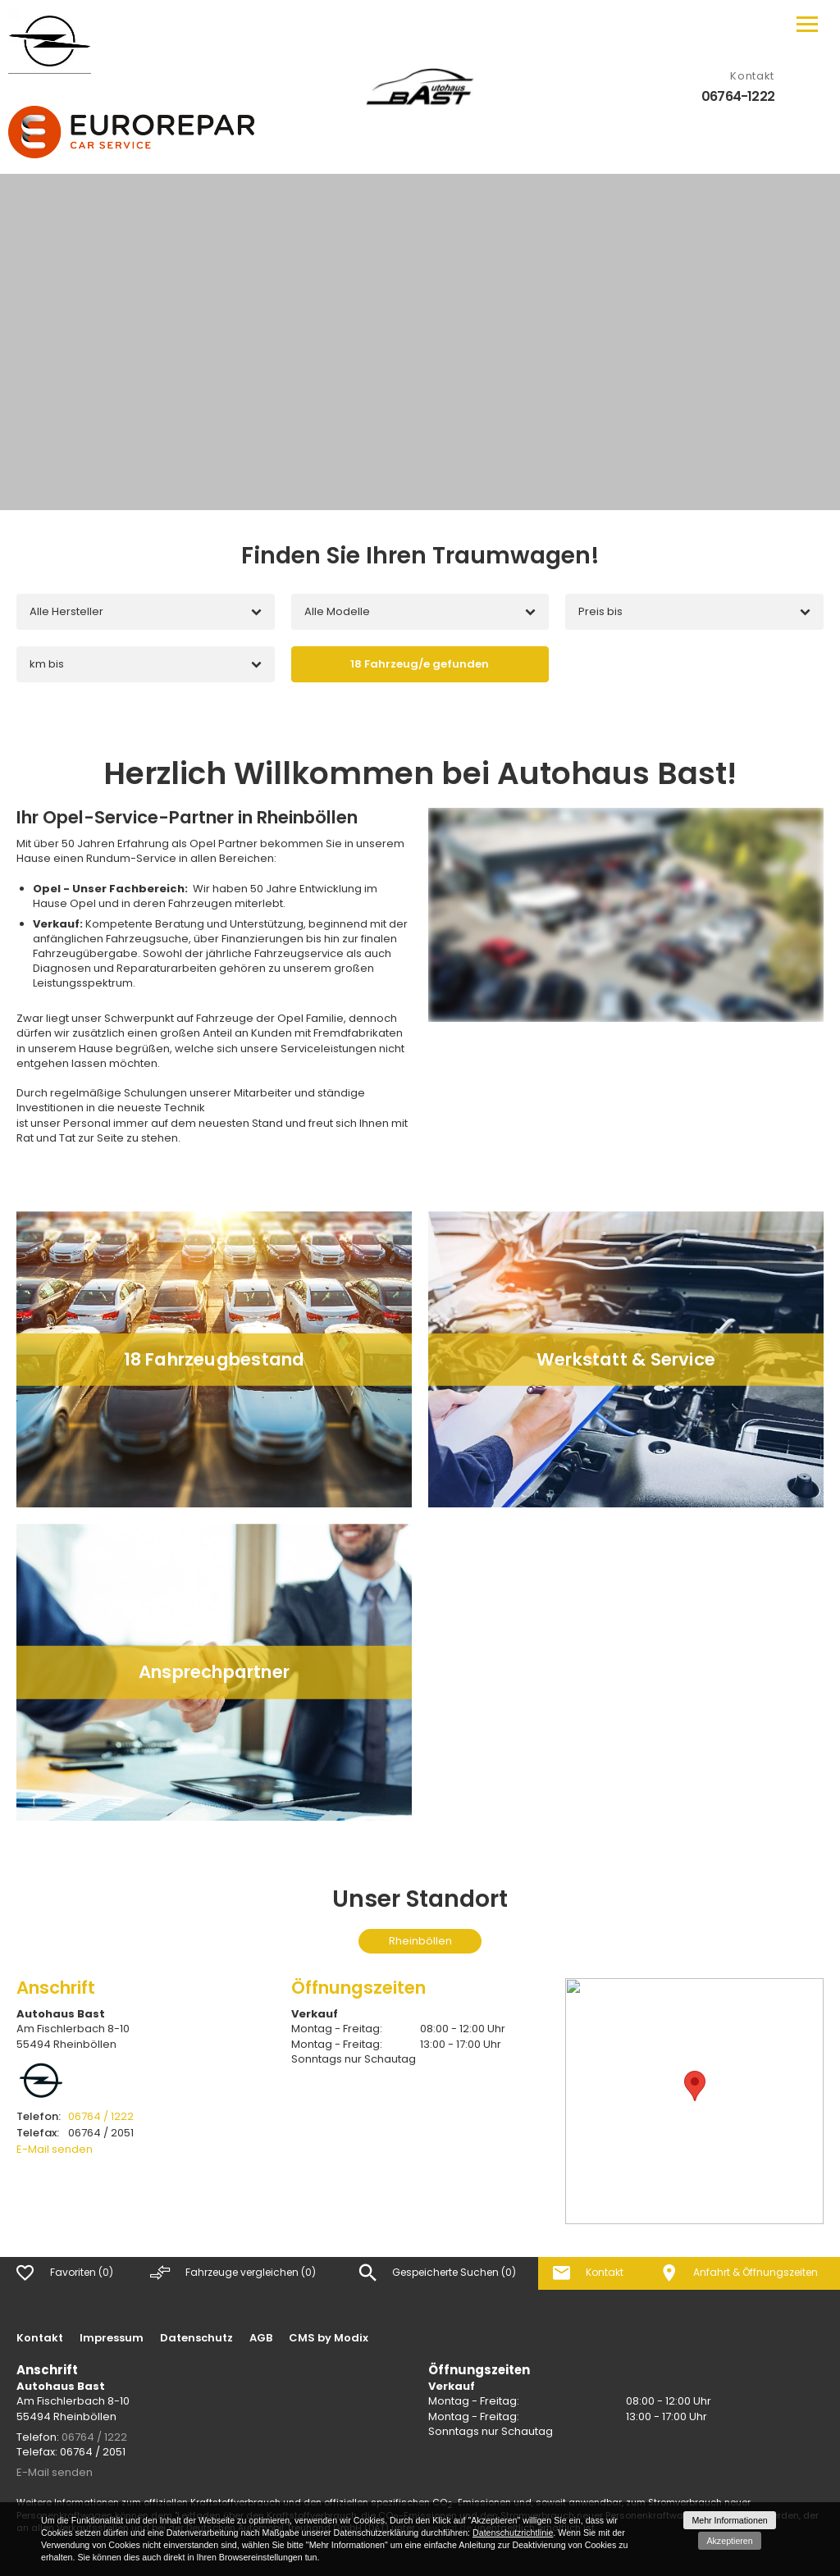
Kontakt (39, 2338)
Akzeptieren (729, 2541)
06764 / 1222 (75, 2116)
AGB (260, 2338)
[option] (420, 342)
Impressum (112, 2338)
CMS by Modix (328, 2338)
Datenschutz (196, 2338)
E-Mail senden (54, 2149)
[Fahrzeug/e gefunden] (420, 664)
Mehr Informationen (729, 2520)
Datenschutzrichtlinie (512, 2532)
